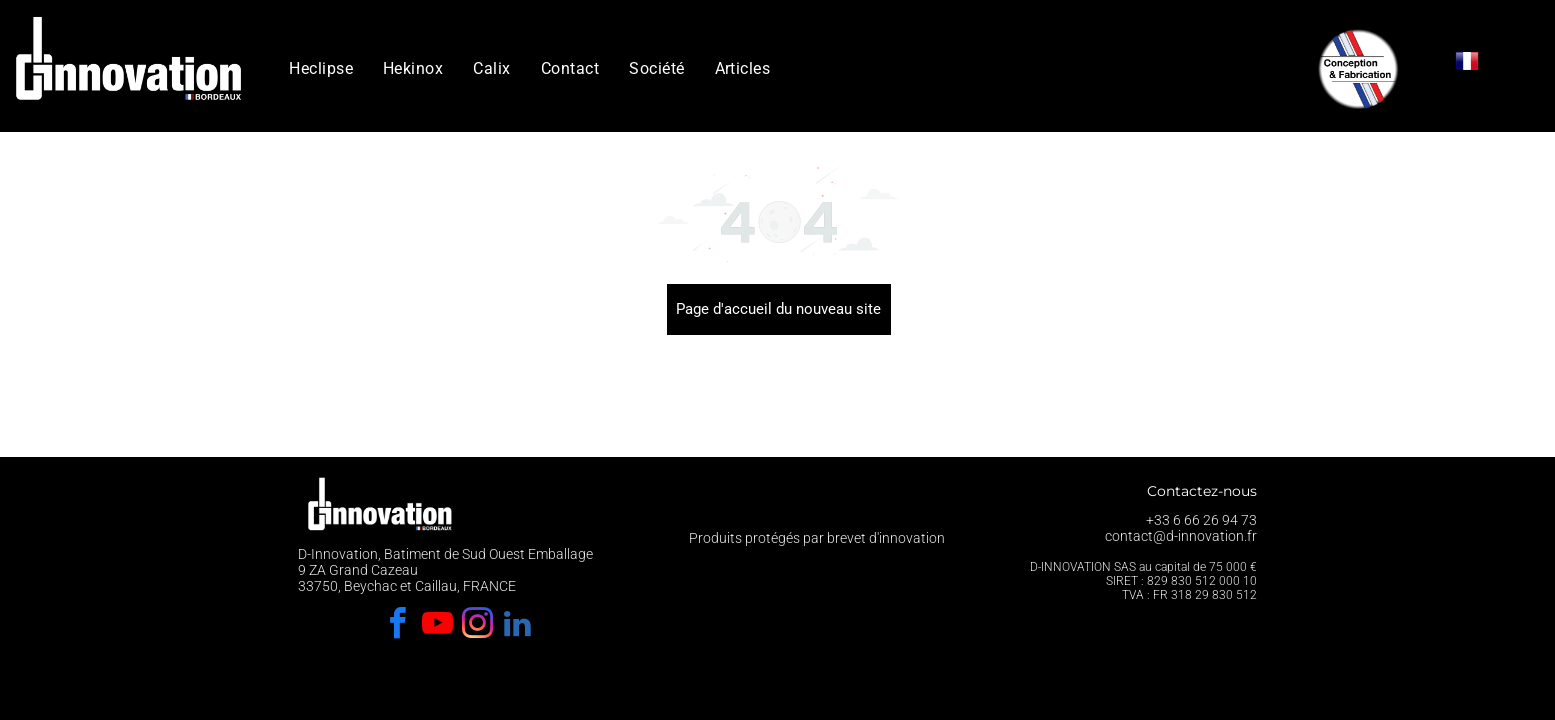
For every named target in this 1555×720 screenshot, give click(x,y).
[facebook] (397, 626)
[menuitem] (321, 68)
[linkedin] (517, 626)
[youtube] (437, 626)
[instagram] (477, 626)
